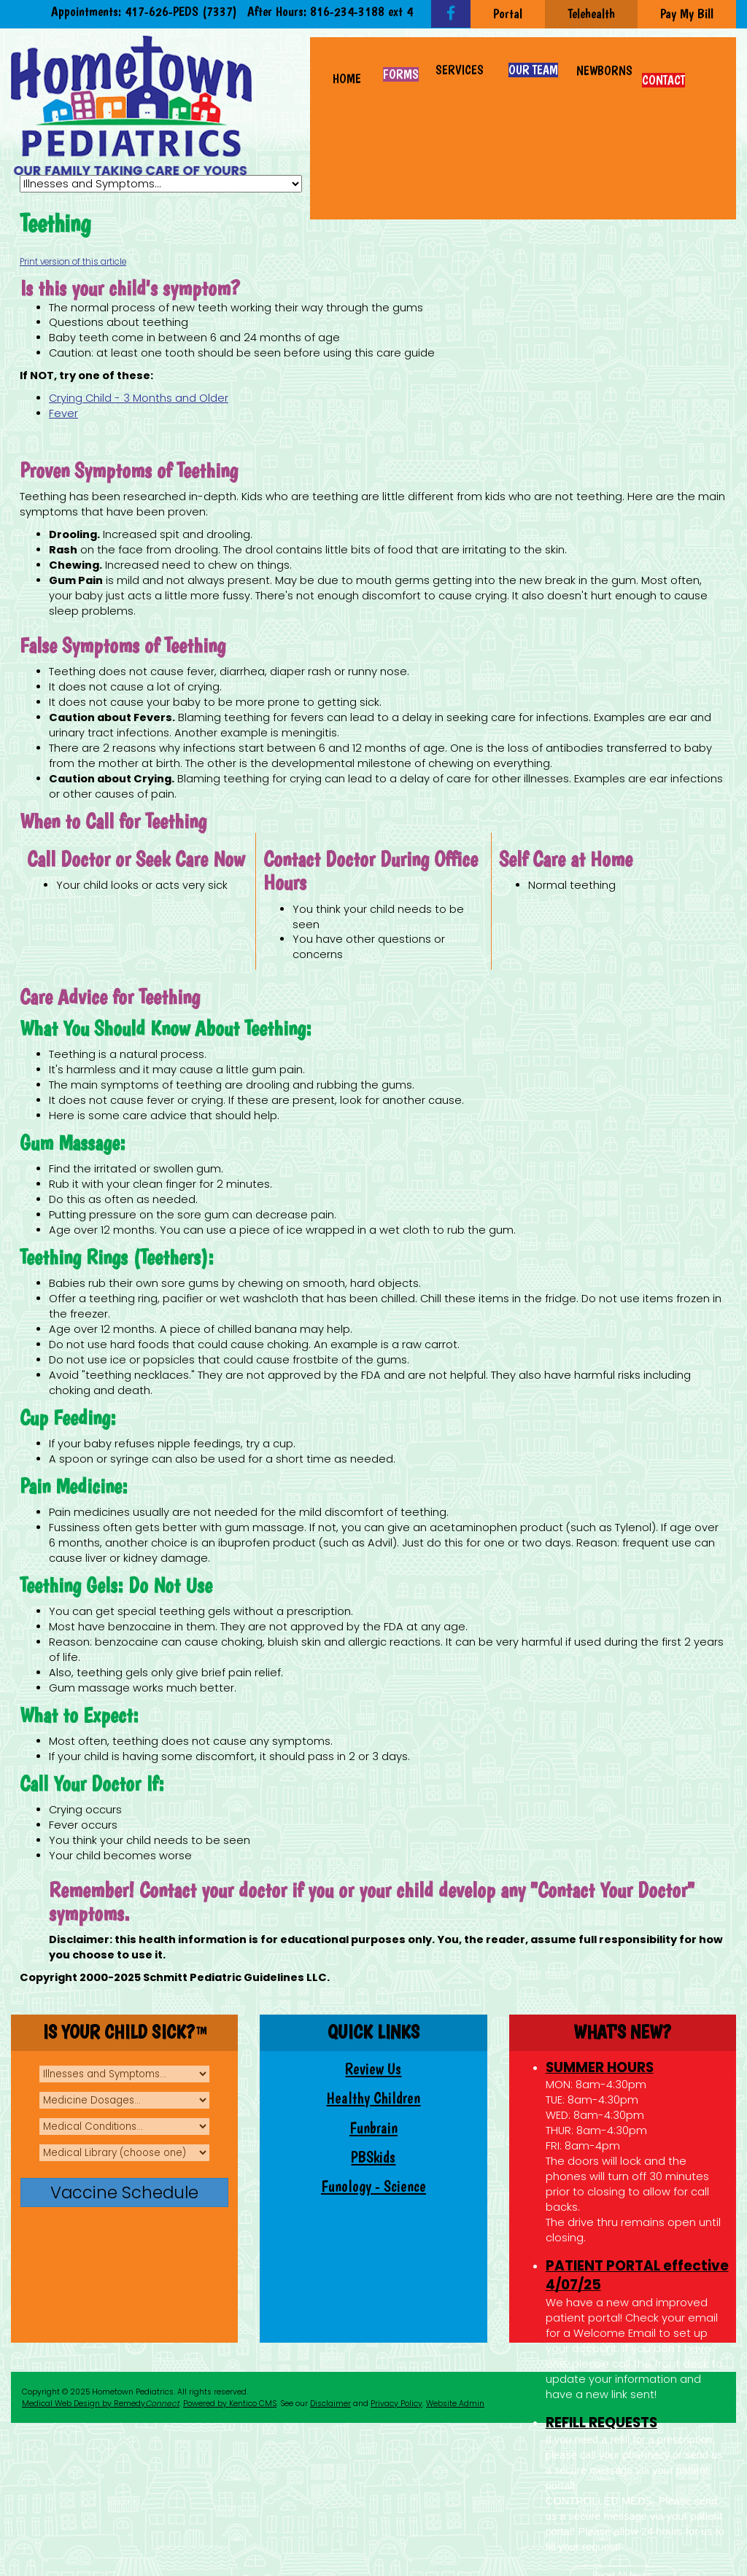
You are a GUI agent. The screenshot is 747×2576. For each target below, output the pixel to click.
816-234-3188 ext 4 (361, 11)
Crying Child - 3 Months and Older (138, 398)
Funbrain (373, 2128)
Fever (63, 413)
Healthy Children (373, 2098)
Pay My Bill (686, 13)
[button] (459, 63)
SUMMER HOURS (600, 2067)
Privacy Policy (396, 2403)
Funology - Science (373, 2186)
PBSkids (373, 2157)
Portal (507, 13)
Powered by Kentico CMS (229, 2403)
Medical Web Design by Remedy (100, 2403)
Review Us (373, 2069)
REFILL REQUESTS (601, 2422)
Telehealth (591, 13)
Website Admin (455, 2403)
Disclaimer (330, 2403)
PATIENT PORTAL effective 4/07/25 (637, 2275)
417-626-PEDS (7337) (181, 11)
